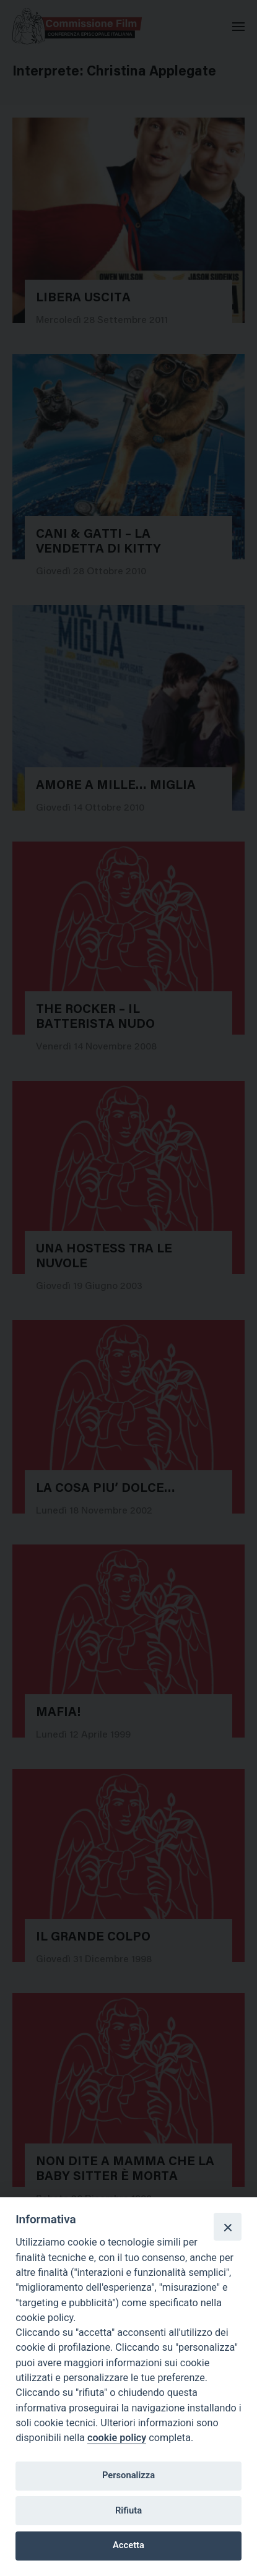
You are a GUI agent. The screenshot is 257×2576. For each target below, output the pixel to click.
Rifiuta (128, 2510)
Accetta (128, 2545)
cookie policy (116, 2438)
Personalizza (128, 2475)
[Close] (227, 2226)
